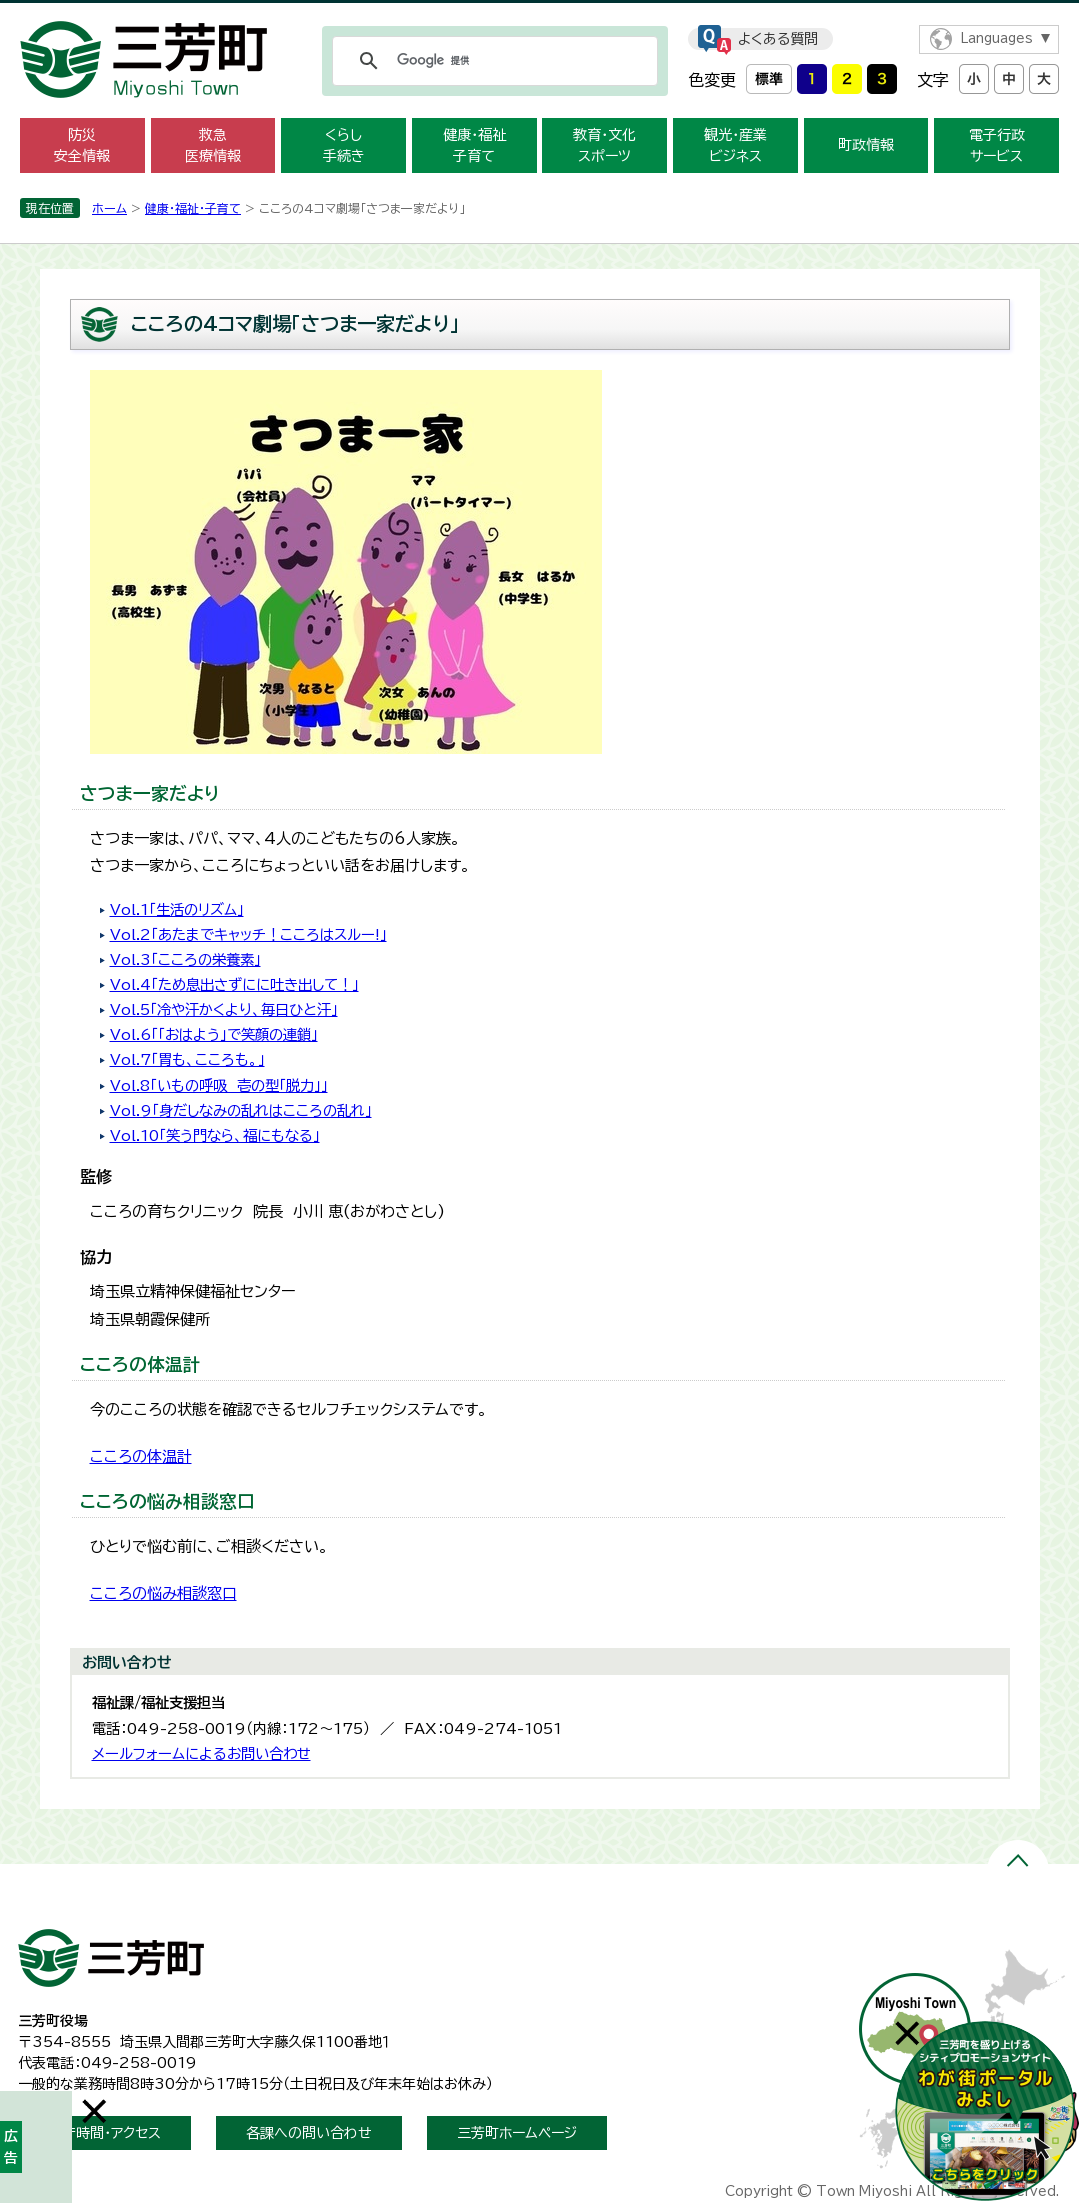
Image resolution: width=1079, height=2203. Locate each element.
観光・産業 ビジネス (735, 145)
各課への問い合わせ (309, 2133)
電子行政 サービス (997, 145)
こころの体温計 (141, 1456)
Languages (996, 38)
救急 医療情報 (213, 145)
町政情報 (866, 145)
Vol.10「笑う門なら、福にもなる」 (215, 1135)
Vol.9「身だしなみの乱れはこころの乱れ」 (241, 1110)
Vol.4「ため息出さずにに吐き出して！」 (234, 984)
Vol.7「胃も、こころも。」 (187, 1059)
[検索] (492, 61)
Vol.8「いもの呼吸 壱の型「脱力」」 (219, 1085)
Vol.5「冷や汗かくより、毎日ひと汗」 (224, 1009)
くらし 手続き (344, 145)
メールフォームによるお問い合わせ (201, 1753)
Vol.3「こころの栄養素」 (185, 959)
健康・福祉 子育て (474, 145)
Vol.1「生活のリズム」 (177, 909)
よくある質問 (778, 39)
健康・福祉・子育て (193, 208)
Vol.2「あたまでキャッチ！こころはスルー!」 (248, 934)
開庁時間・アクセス (104, 2133)
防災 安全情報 (82, 145)
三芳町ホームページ (517, 2133)
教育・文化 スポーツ (604, 145)
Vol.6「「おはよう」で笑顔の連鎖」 (214, 1034)
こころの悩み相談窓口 (163, 1593)
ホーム (109, 208)
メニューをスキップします (540, 13)
